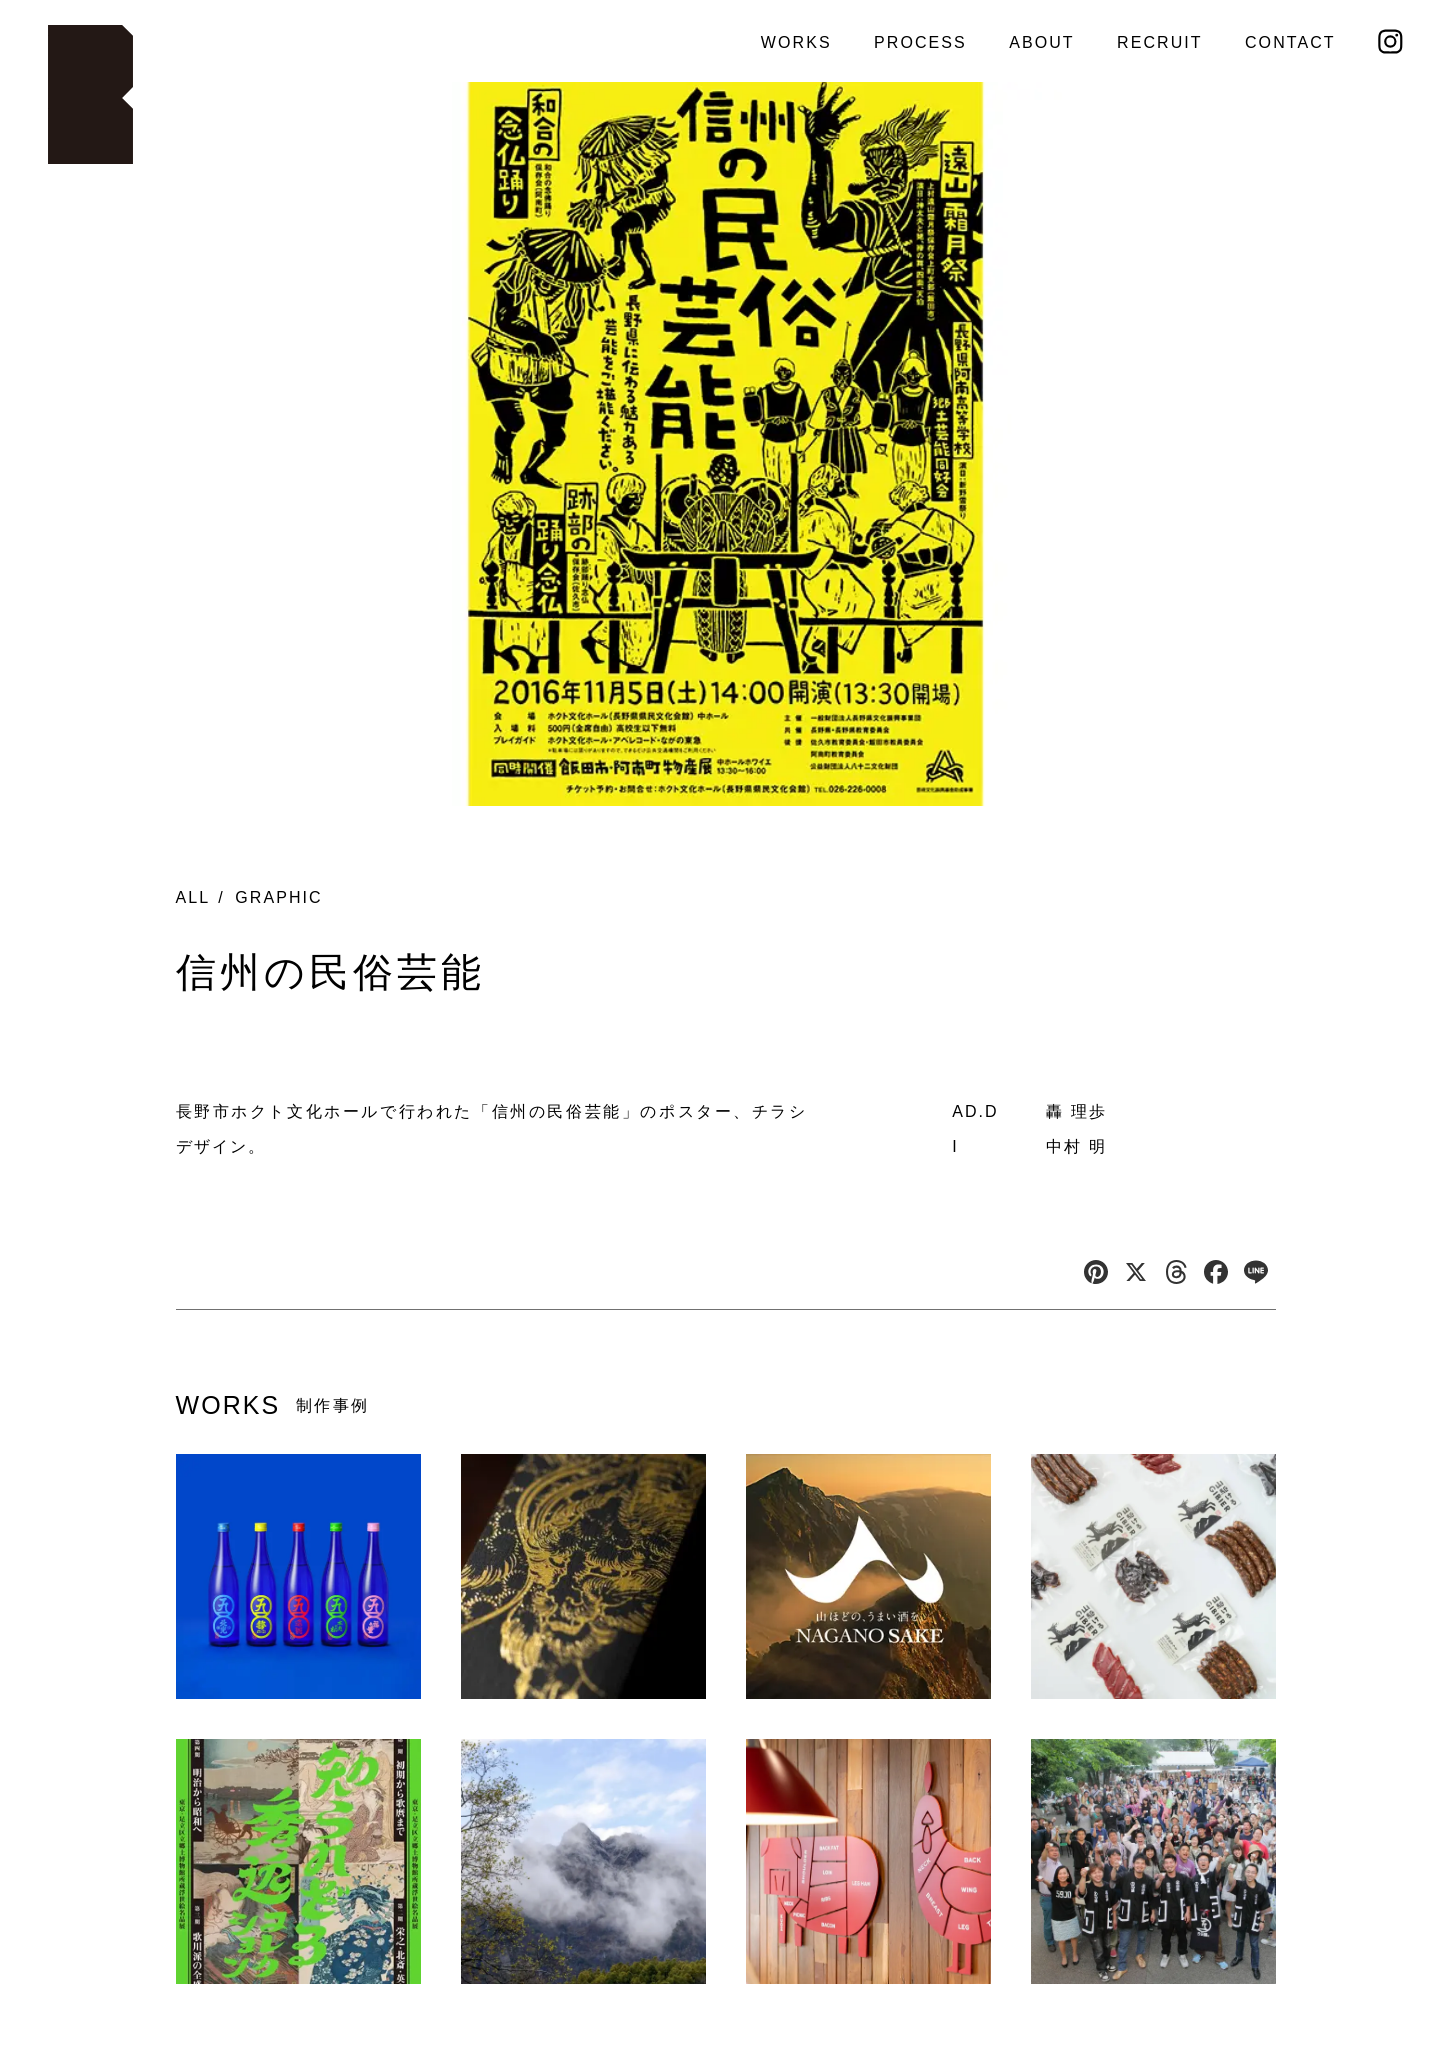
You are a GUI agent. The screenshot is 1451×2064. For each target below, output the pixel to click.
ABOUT (1042, 42)
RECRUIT (1160, 42)
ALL (193, 897)
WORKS (796, 42)
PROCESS (920, 42)
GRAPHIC (278, 897)
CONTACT (1290, 42)
